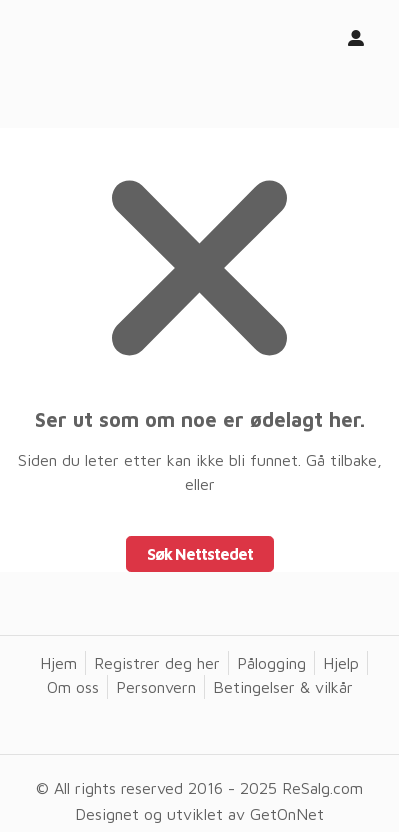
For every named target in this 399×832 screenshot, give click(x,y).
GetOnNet (287, 814)
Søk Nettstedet (200, 554)
